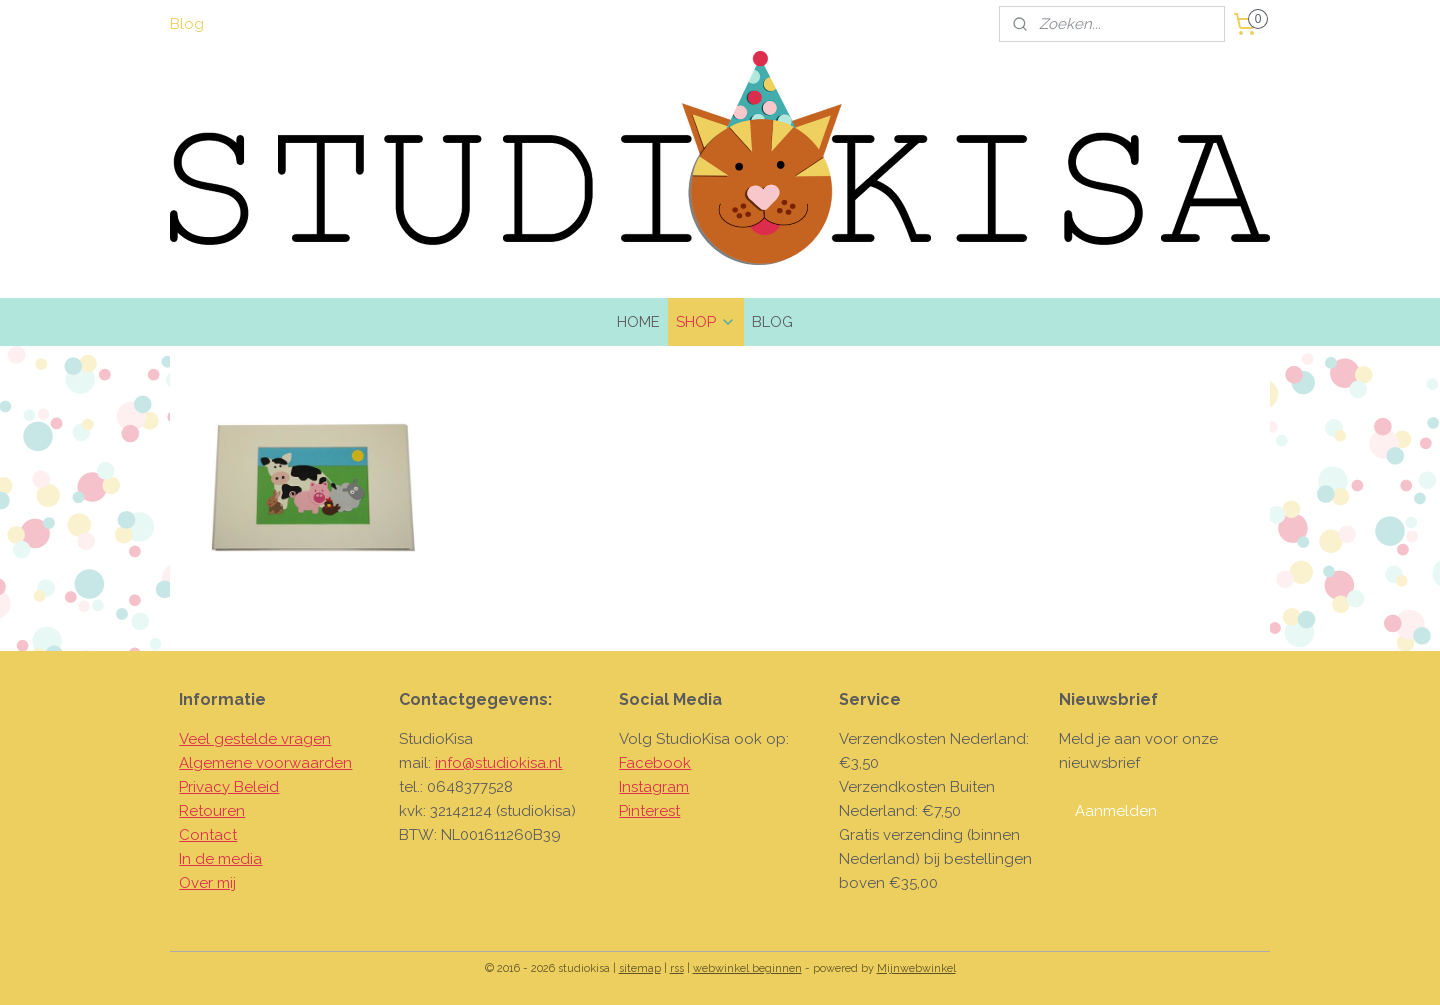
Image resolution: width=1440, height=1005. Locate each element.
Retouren (212, 811)
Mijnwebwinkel (916, 968)
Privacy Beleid (229, 787)
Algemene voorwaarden (265, 763)
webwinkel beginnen (747, 968)
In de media (220, 859)
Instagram (654, 787)
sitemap (640, 968)
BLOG (772, 322)
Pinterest (649, 811)
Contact (208, 835)
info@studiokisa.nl (498, 763)
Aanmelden (1116, 811)
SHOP (706, 322)
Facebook (655, 763)
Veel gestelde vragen (255, 739)
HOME (638, 322)
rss (677, 968)
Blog (187, 24)
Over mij (207, 883)
